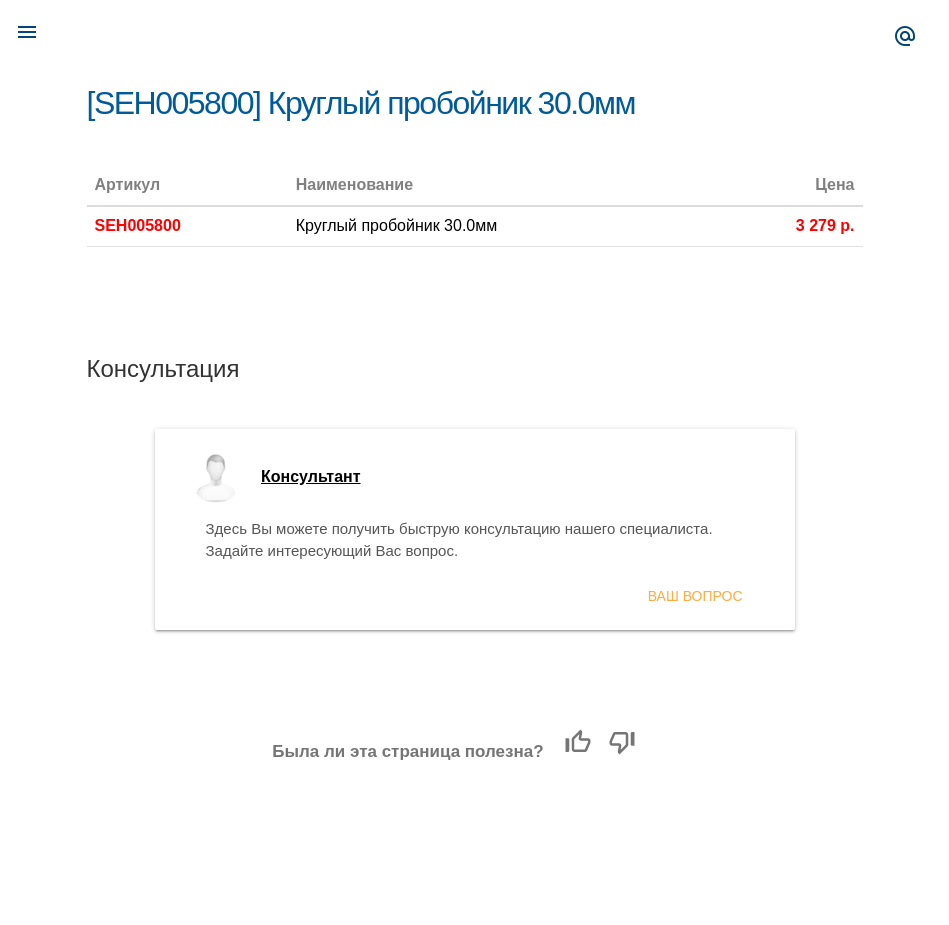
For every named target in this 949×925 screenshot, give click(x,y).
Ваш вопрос (695, 596)
